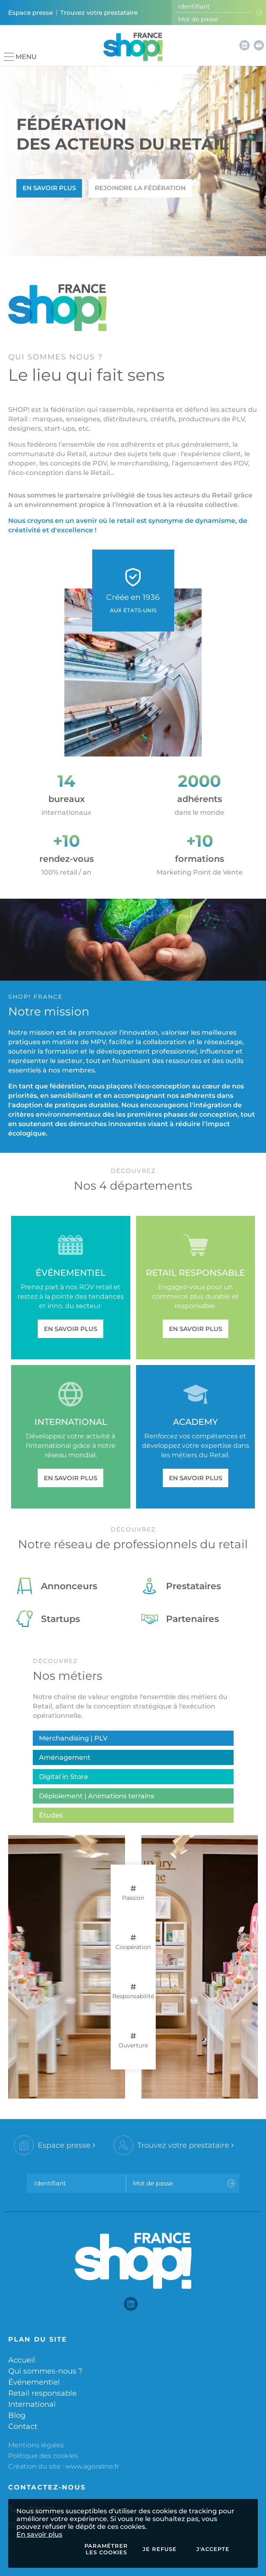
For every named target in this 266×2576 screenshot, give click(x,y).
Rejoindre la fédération (140, 188)
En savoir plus (39, 2534)
